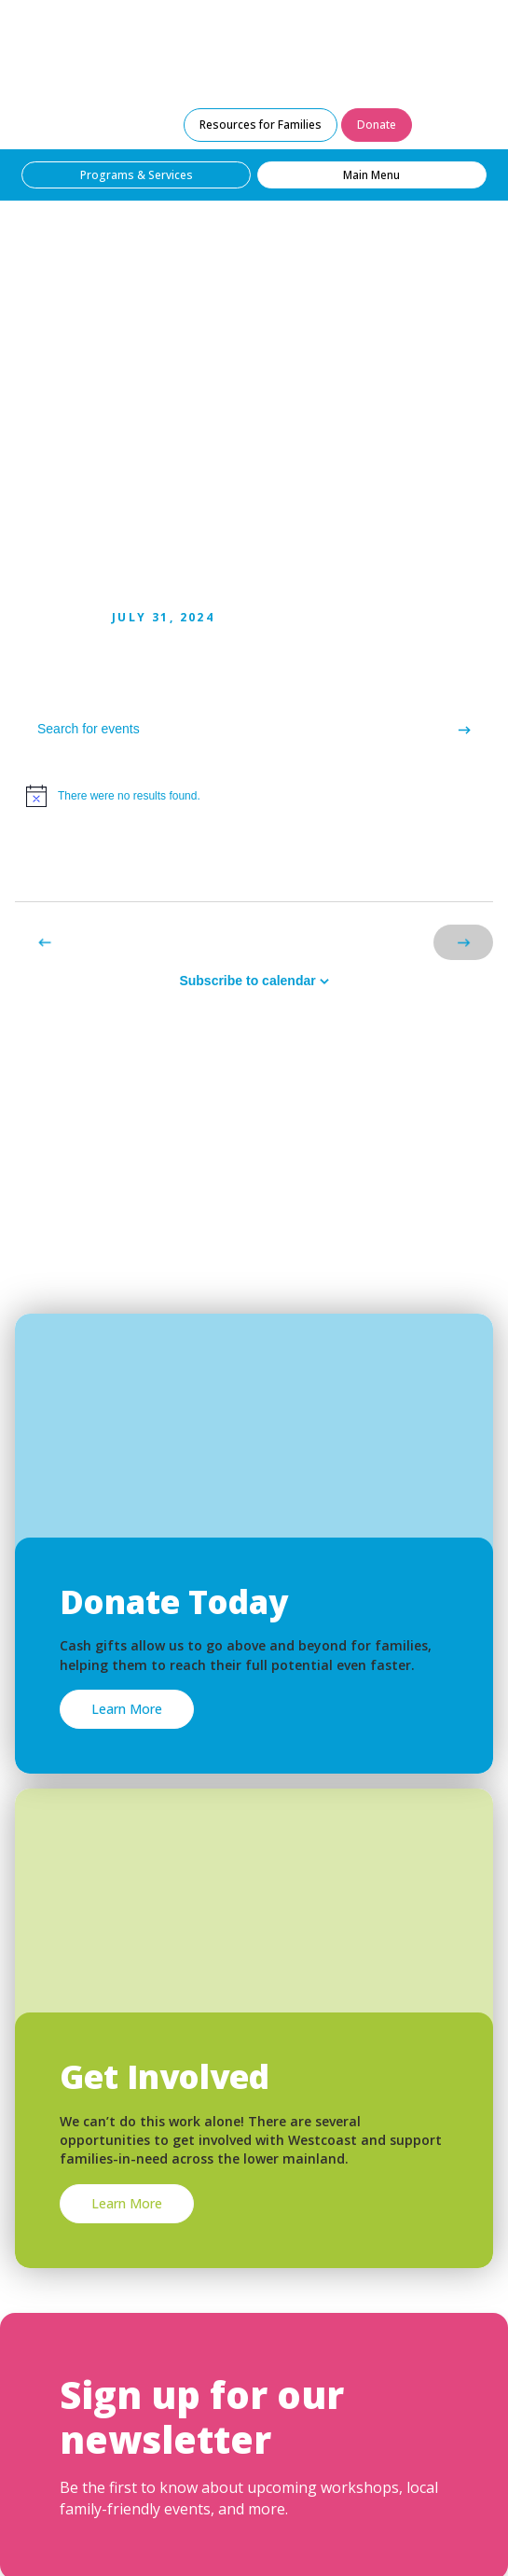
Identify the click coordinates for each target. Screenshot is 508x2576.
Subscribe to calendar (247, 980)
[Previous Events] (45, 942)
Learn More (126, 1709)
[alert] (254, 795)
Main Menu (371, 175)
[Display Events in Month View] (459, 867)
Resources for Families (260, 124)
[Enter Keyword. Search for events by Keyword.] (224, 729)
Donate (376, 124)
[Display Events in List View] (391, 867)
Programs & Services (136, 175)
